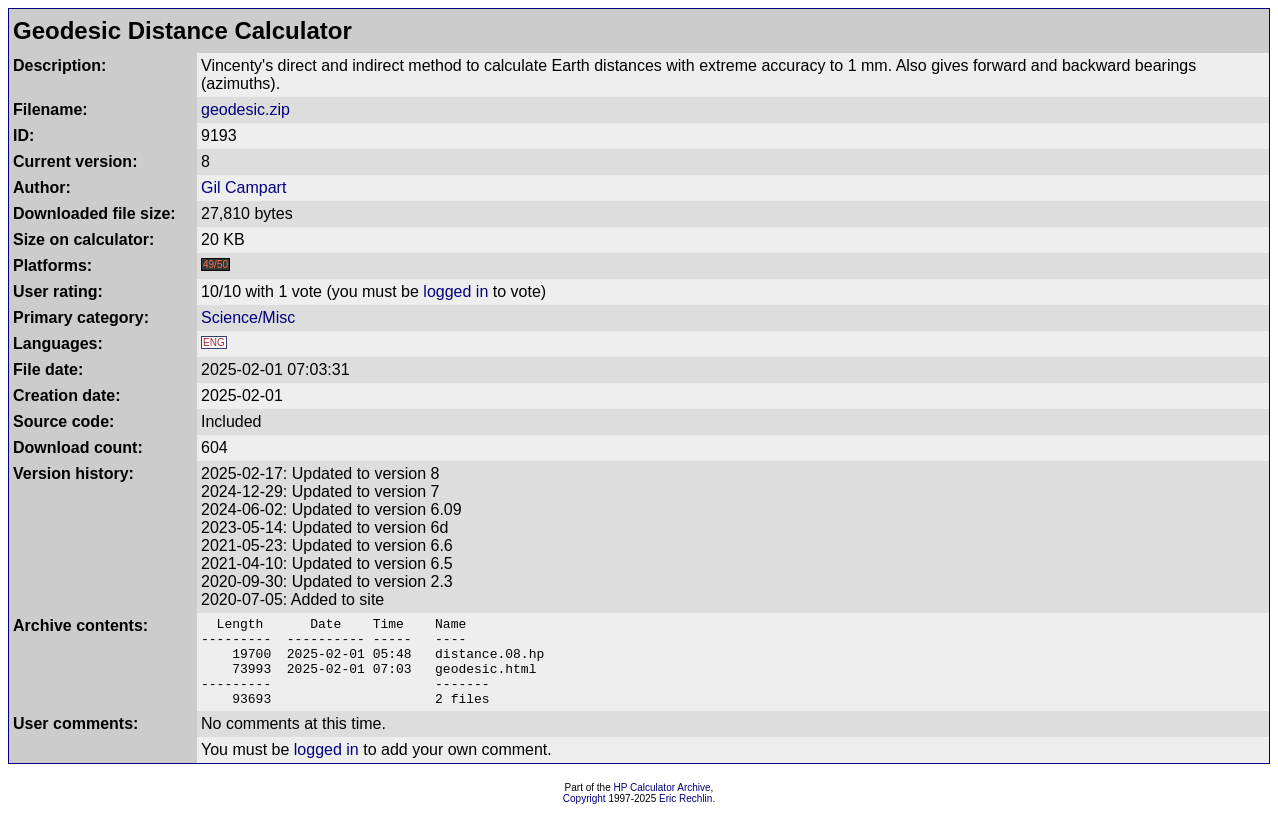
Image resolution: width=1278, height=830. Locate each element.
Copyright (584, 816)
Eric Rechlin (685, 816)
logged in (455, 291)
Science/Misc (248, 317)
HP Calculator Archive (662, 805)
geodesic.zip (245, 109)
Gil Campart (243, 187)
